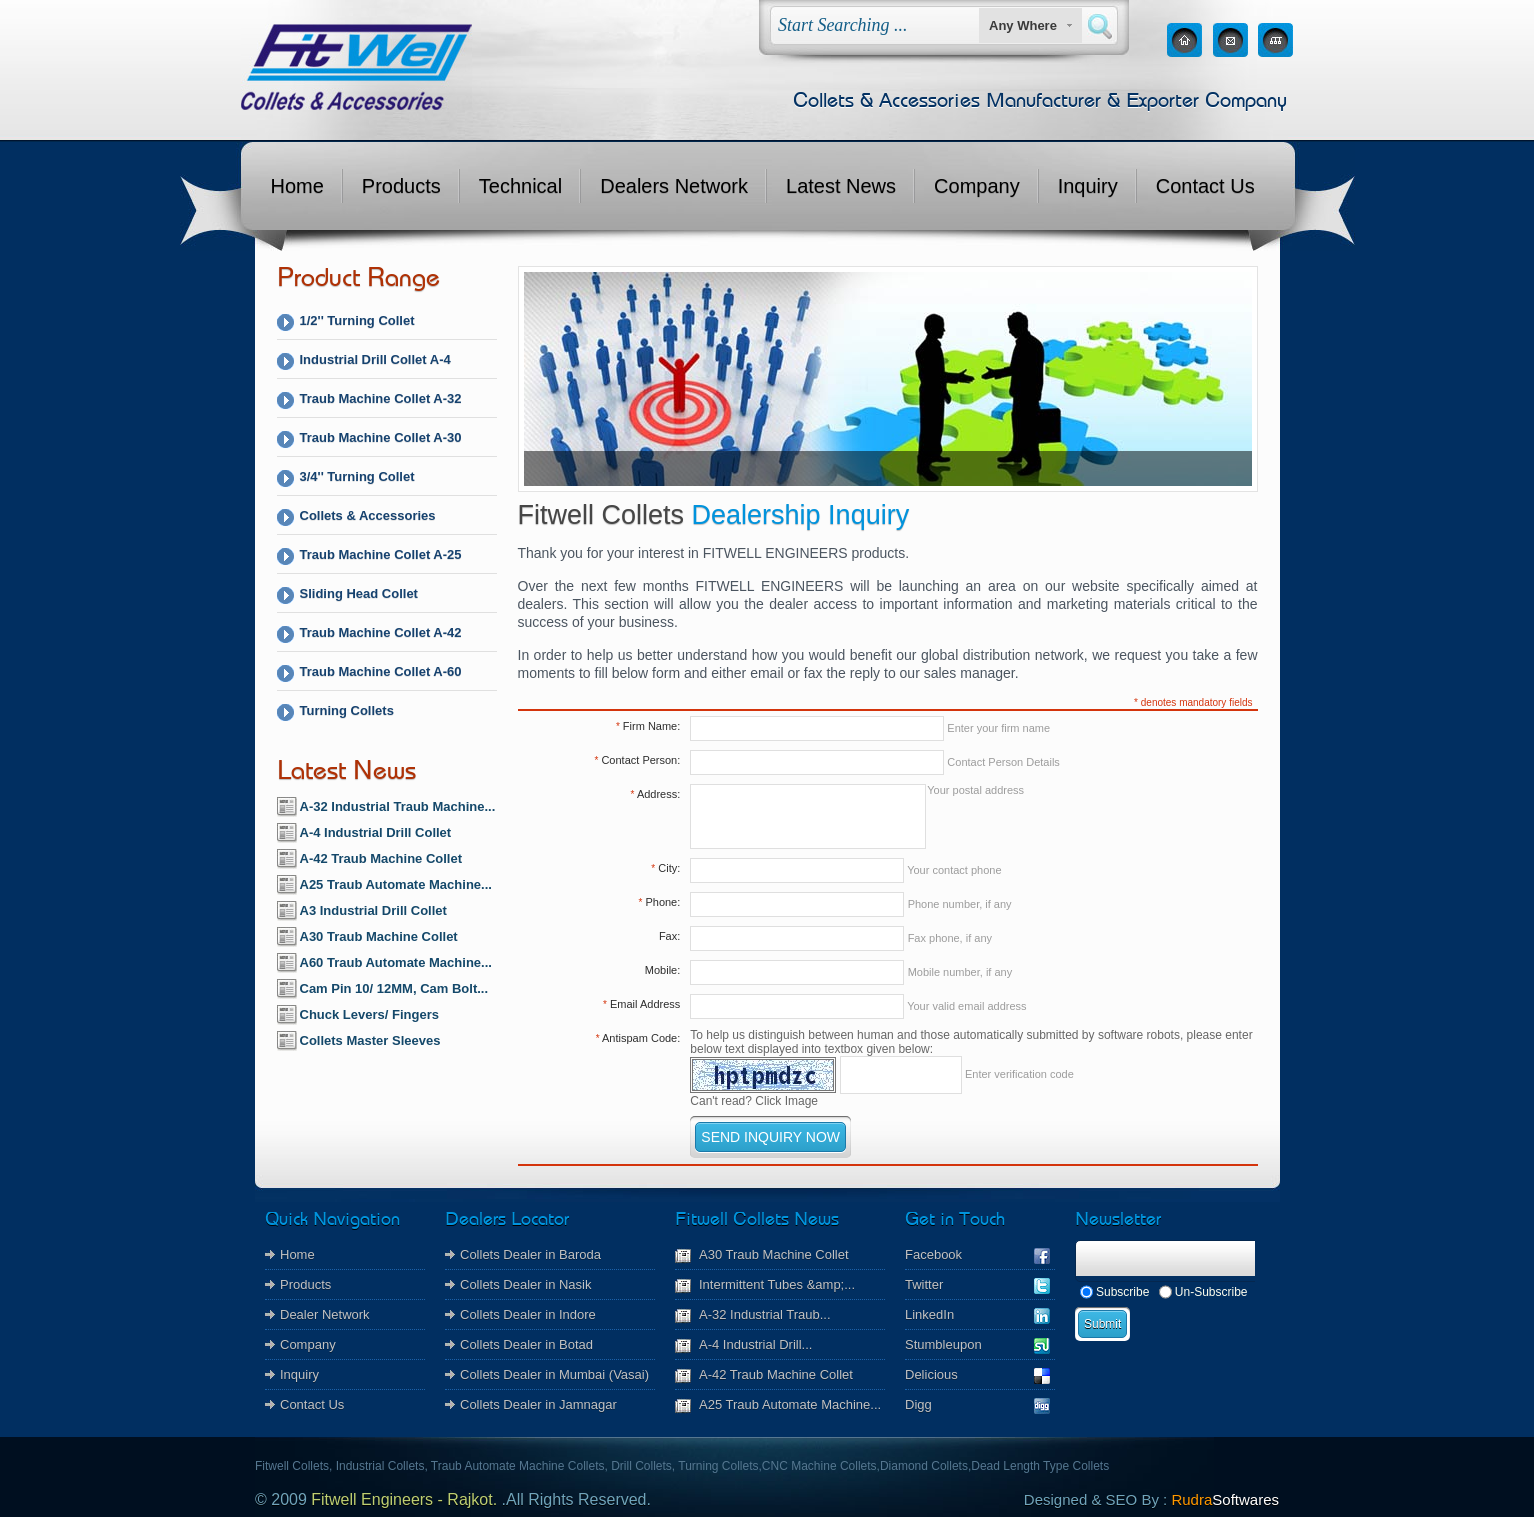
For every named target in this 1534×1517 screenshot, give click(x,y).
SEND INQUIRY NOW (770, 1137)
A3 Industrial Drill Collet (373, 910)
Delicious (977, 1374)
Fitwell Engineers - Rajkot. (404, 1499)
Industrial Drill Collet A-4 (375, 359)
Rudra (1225, 1499)
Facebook (977, 1254)
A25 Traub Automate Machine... (396, 884)
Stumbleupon (977, 1344)
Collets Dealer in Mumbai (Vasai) (554, 1374)
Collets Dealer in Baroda (530, 1254)
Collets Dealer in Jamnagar (538, 1404)
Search (1100, 26)
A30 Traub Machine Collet (379, 936)
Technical (520, 186)
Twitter (977, 1284)
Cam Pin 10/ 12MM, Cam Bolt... (394, 988)
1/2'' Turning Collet (357, 320)
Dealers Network (674, 186)
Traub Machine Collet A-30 (381, 437)
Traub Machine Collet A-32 (381, 398)
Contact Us (1205, 186)
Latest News (841, 186)
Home (297, 186)
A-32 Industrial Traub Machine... (398, 806)
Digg (977, 1404)
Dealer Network (325, 1314)
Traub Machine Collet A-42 (381, 632)
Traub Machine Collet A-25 (381, 554)
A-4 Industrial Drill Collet (376, 832)
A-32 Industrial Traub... (765, 1314)
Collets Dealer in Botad (526, 1344)
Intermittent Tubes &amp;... (777, 1284)
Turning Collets (347, 710)
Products (401, 186)
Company (977, 186)
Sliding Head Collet (359, 593)
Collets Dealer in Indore (528, 1314)
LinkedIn (977, 1314)
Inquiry (1088, 186)
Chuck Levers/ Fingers (369, 1014)
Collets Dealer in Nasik (526, 1284)
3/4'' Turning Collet (357, 476)
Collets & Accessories (368, 515)
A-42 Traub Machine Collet (381, 858)
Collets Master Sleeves (370, 1040)
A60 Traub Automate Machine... (396, 962)
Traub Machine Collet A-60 (381, 671)
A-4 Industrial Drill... (755, 1344)
